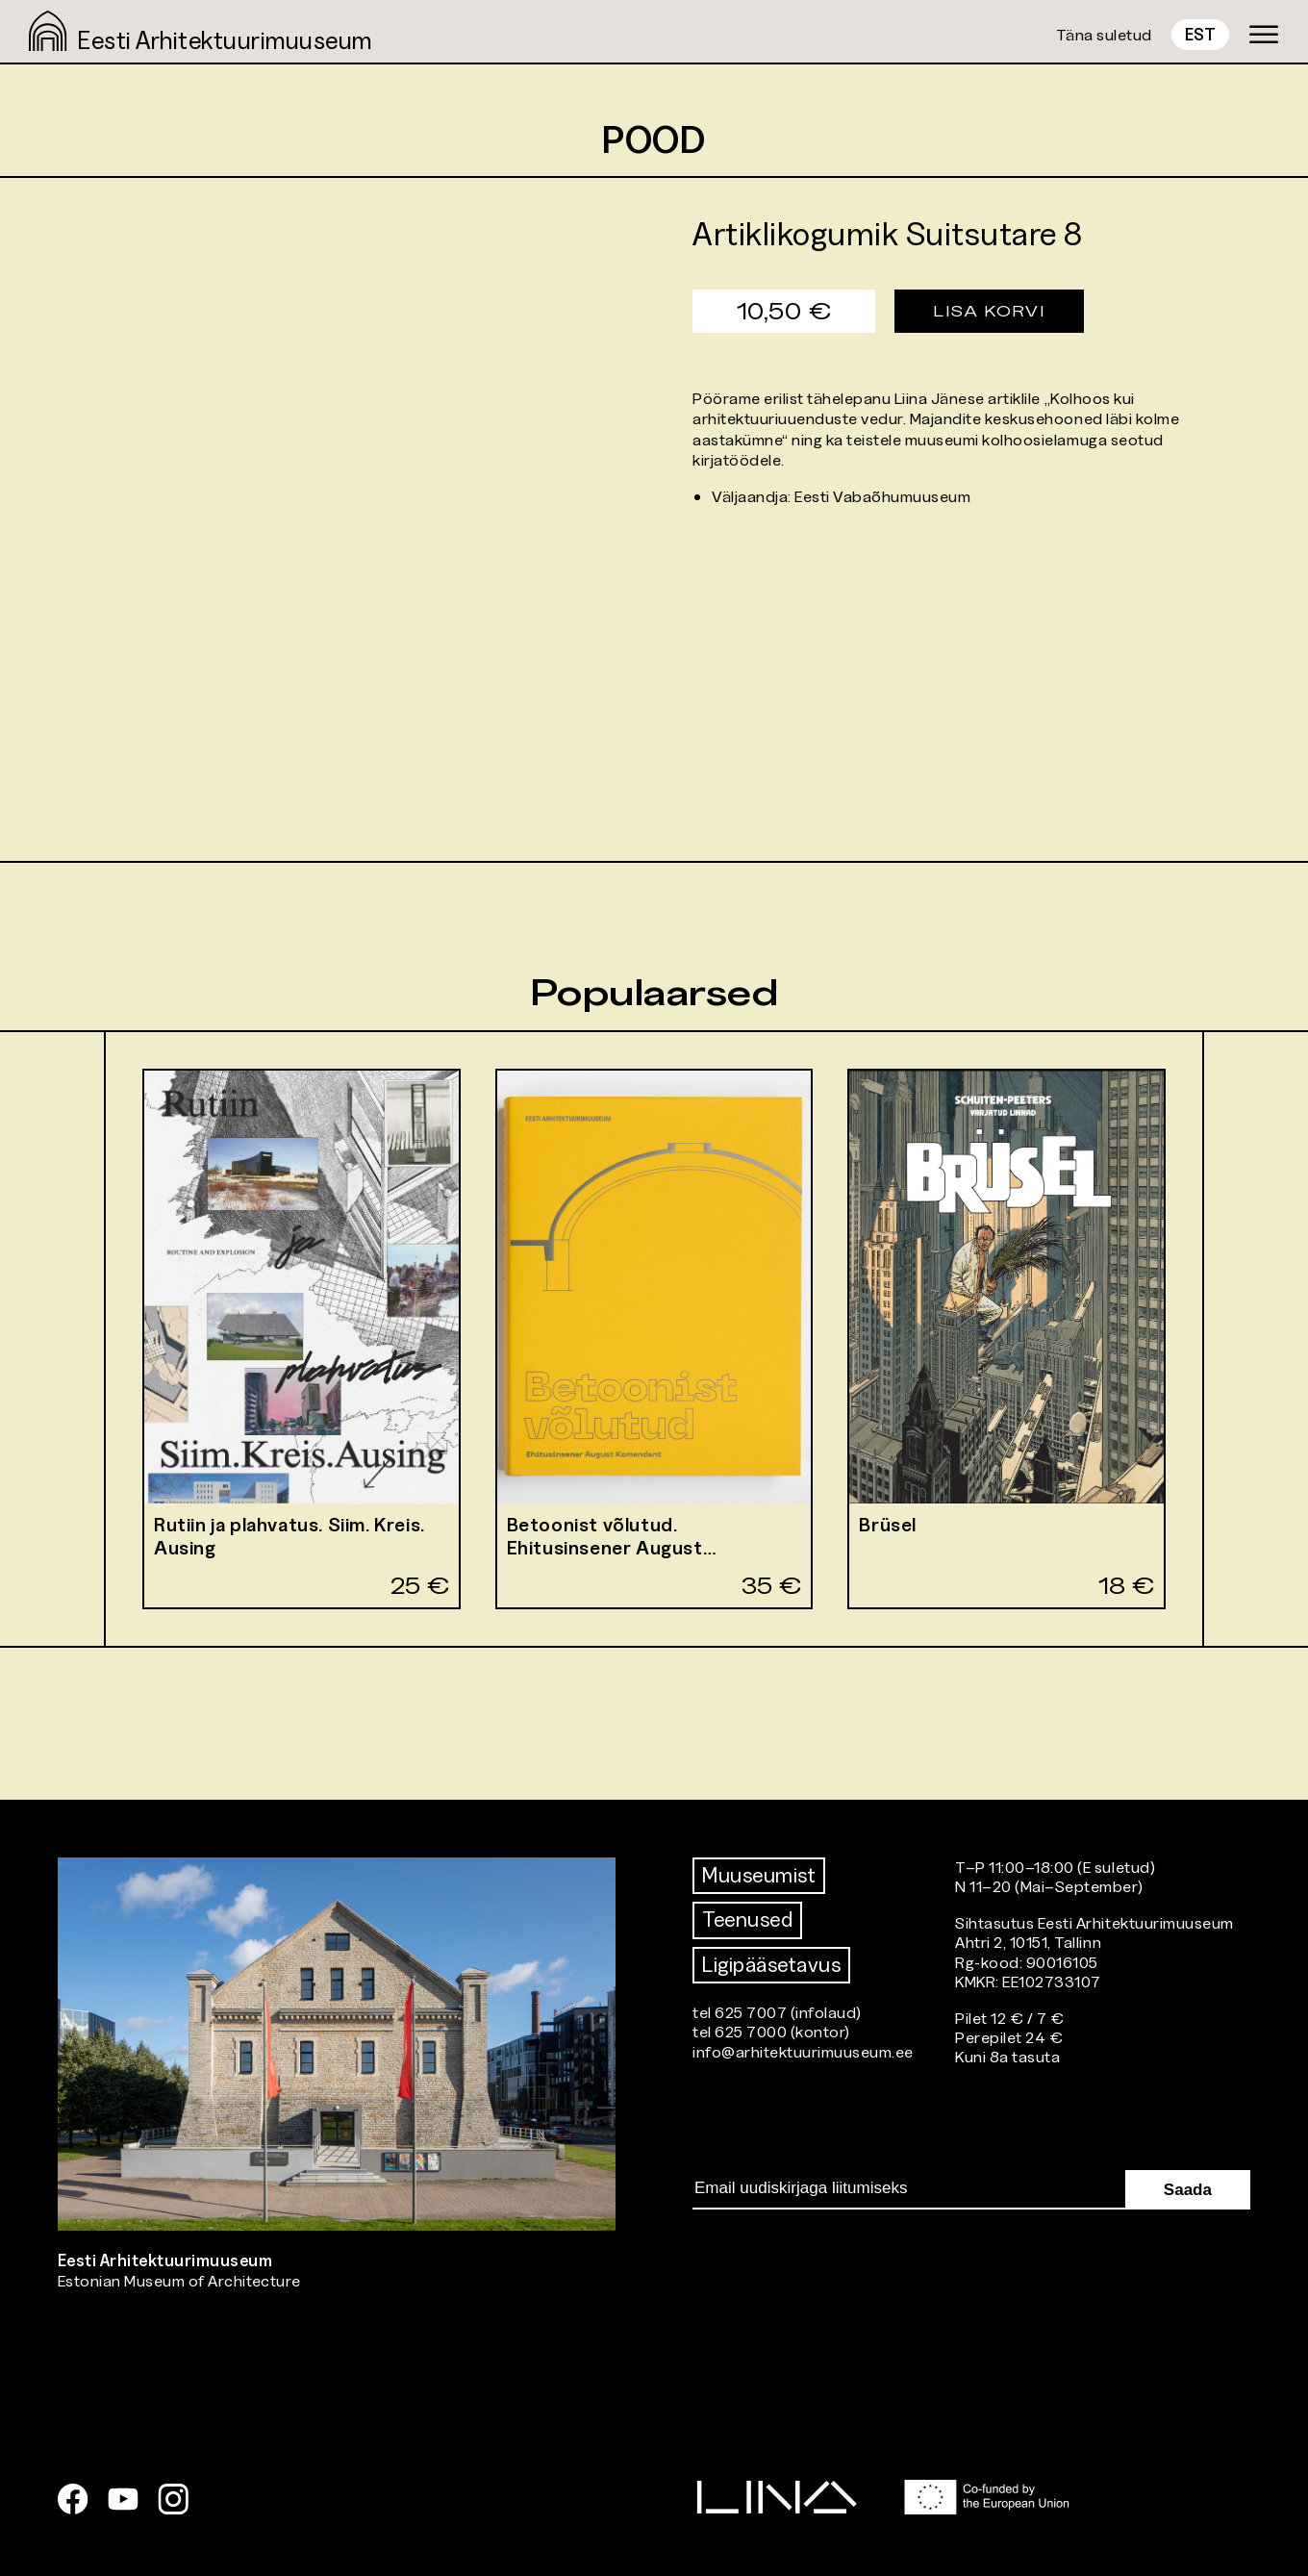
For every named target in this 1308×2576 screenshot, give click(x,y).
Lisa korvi (989, 310)
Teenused (747, 1919)
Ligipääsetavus (771, 1965)
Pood (653, 139)
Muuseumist (759, 1875)
